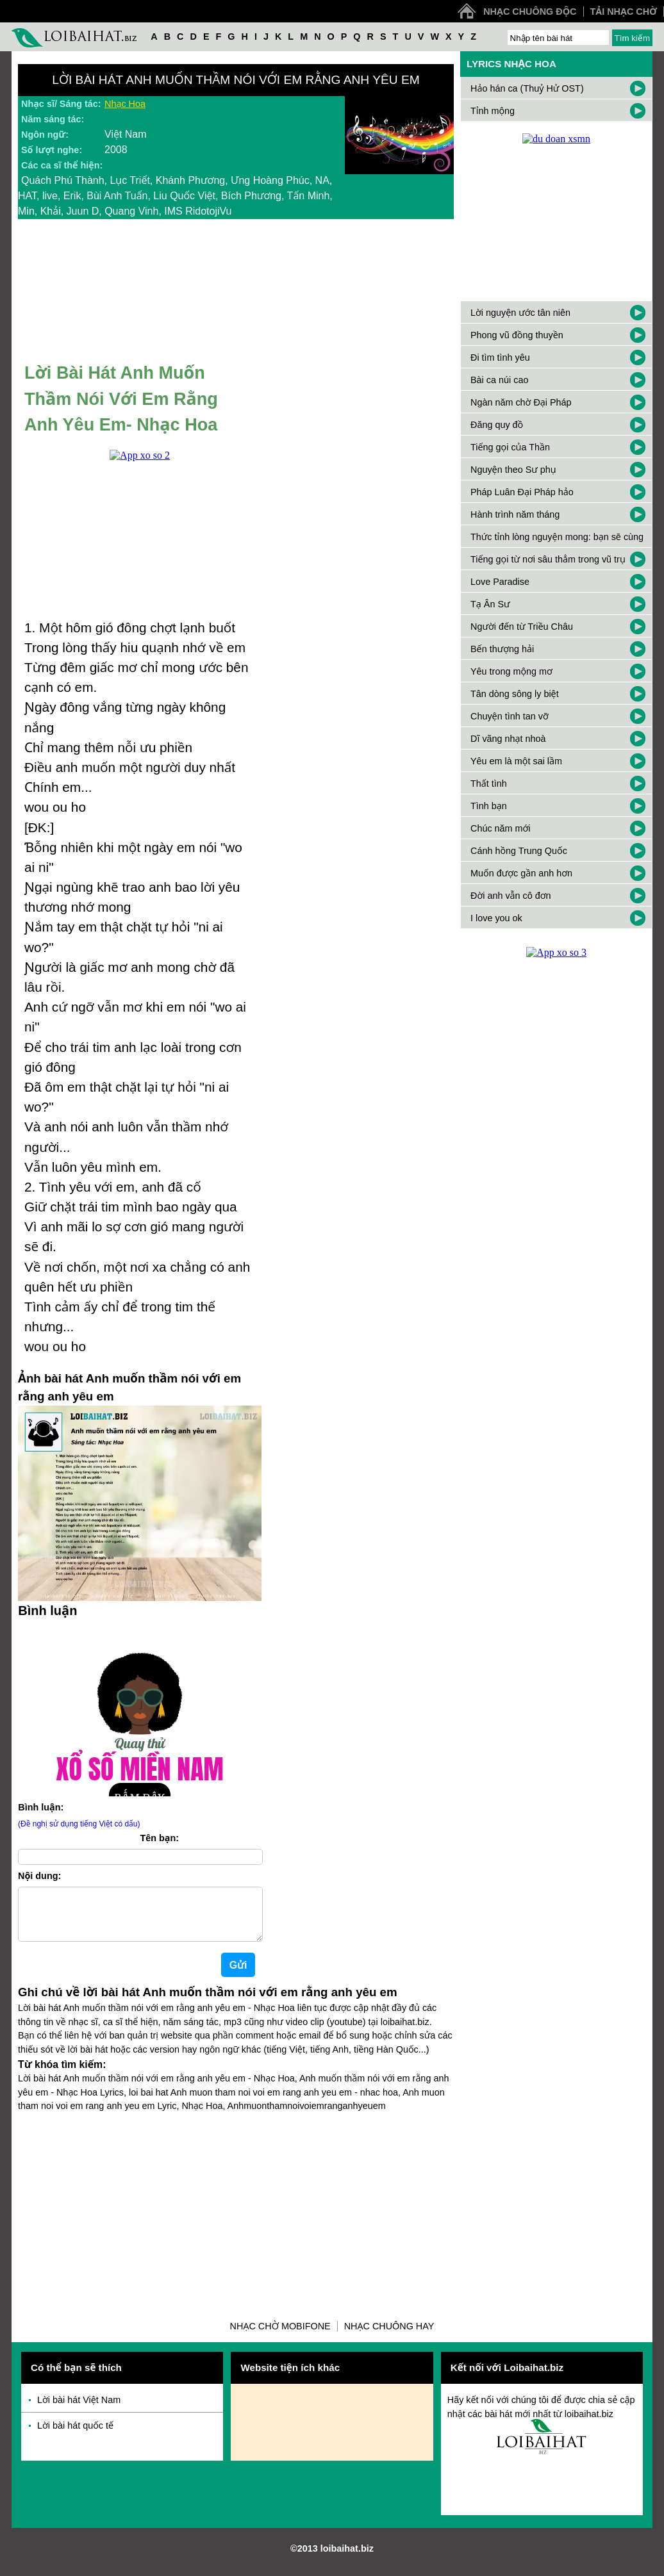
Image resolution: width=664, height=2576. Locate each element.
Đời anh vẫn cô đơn (510, 895)
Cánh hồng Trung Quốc (518, 851)
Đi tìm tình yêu (500, 357)
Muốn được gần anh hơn (521, 873)
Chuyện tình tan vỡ (509, 716)
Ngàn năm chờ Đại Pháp (521, 402)
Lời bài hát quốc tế (75, 2436)
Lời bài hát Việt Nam (78, 2410)
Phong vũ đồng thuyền (516, 335)
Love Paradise (499, 582)
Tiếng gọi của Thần (510, 447)
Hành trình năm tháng (515, 514)
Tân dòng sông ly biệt (514, 694)
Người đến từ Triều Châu (521, 626)
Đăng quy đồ (496, 425)
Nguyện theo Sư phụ (513, 469)
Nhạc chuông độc (529, 11)
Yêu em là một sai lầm (516, 761)
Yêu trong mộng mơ (511, 671)
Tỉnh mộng (492, 111)
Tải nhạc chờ (623, 11)
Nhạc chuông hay (389, 2336)
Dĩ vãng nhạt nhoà (508, 739)
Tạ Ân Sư (490, 604)
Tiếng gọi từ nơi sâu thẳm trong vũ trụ (548, 559)
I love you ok (496, 918)
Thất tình (488, 783)
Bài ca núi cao (499, 380)
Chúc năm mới (500, 828)
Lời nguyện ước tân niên (520, 313)
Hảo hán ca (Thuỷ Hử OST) (527, 88)
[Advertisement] (236, 2216)
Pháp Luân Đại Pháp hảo (522, 492)
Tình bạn (488, 806)
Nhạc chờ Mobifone (280, 2336)
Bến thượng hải (502, 649)
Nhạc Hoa (124, 104)
